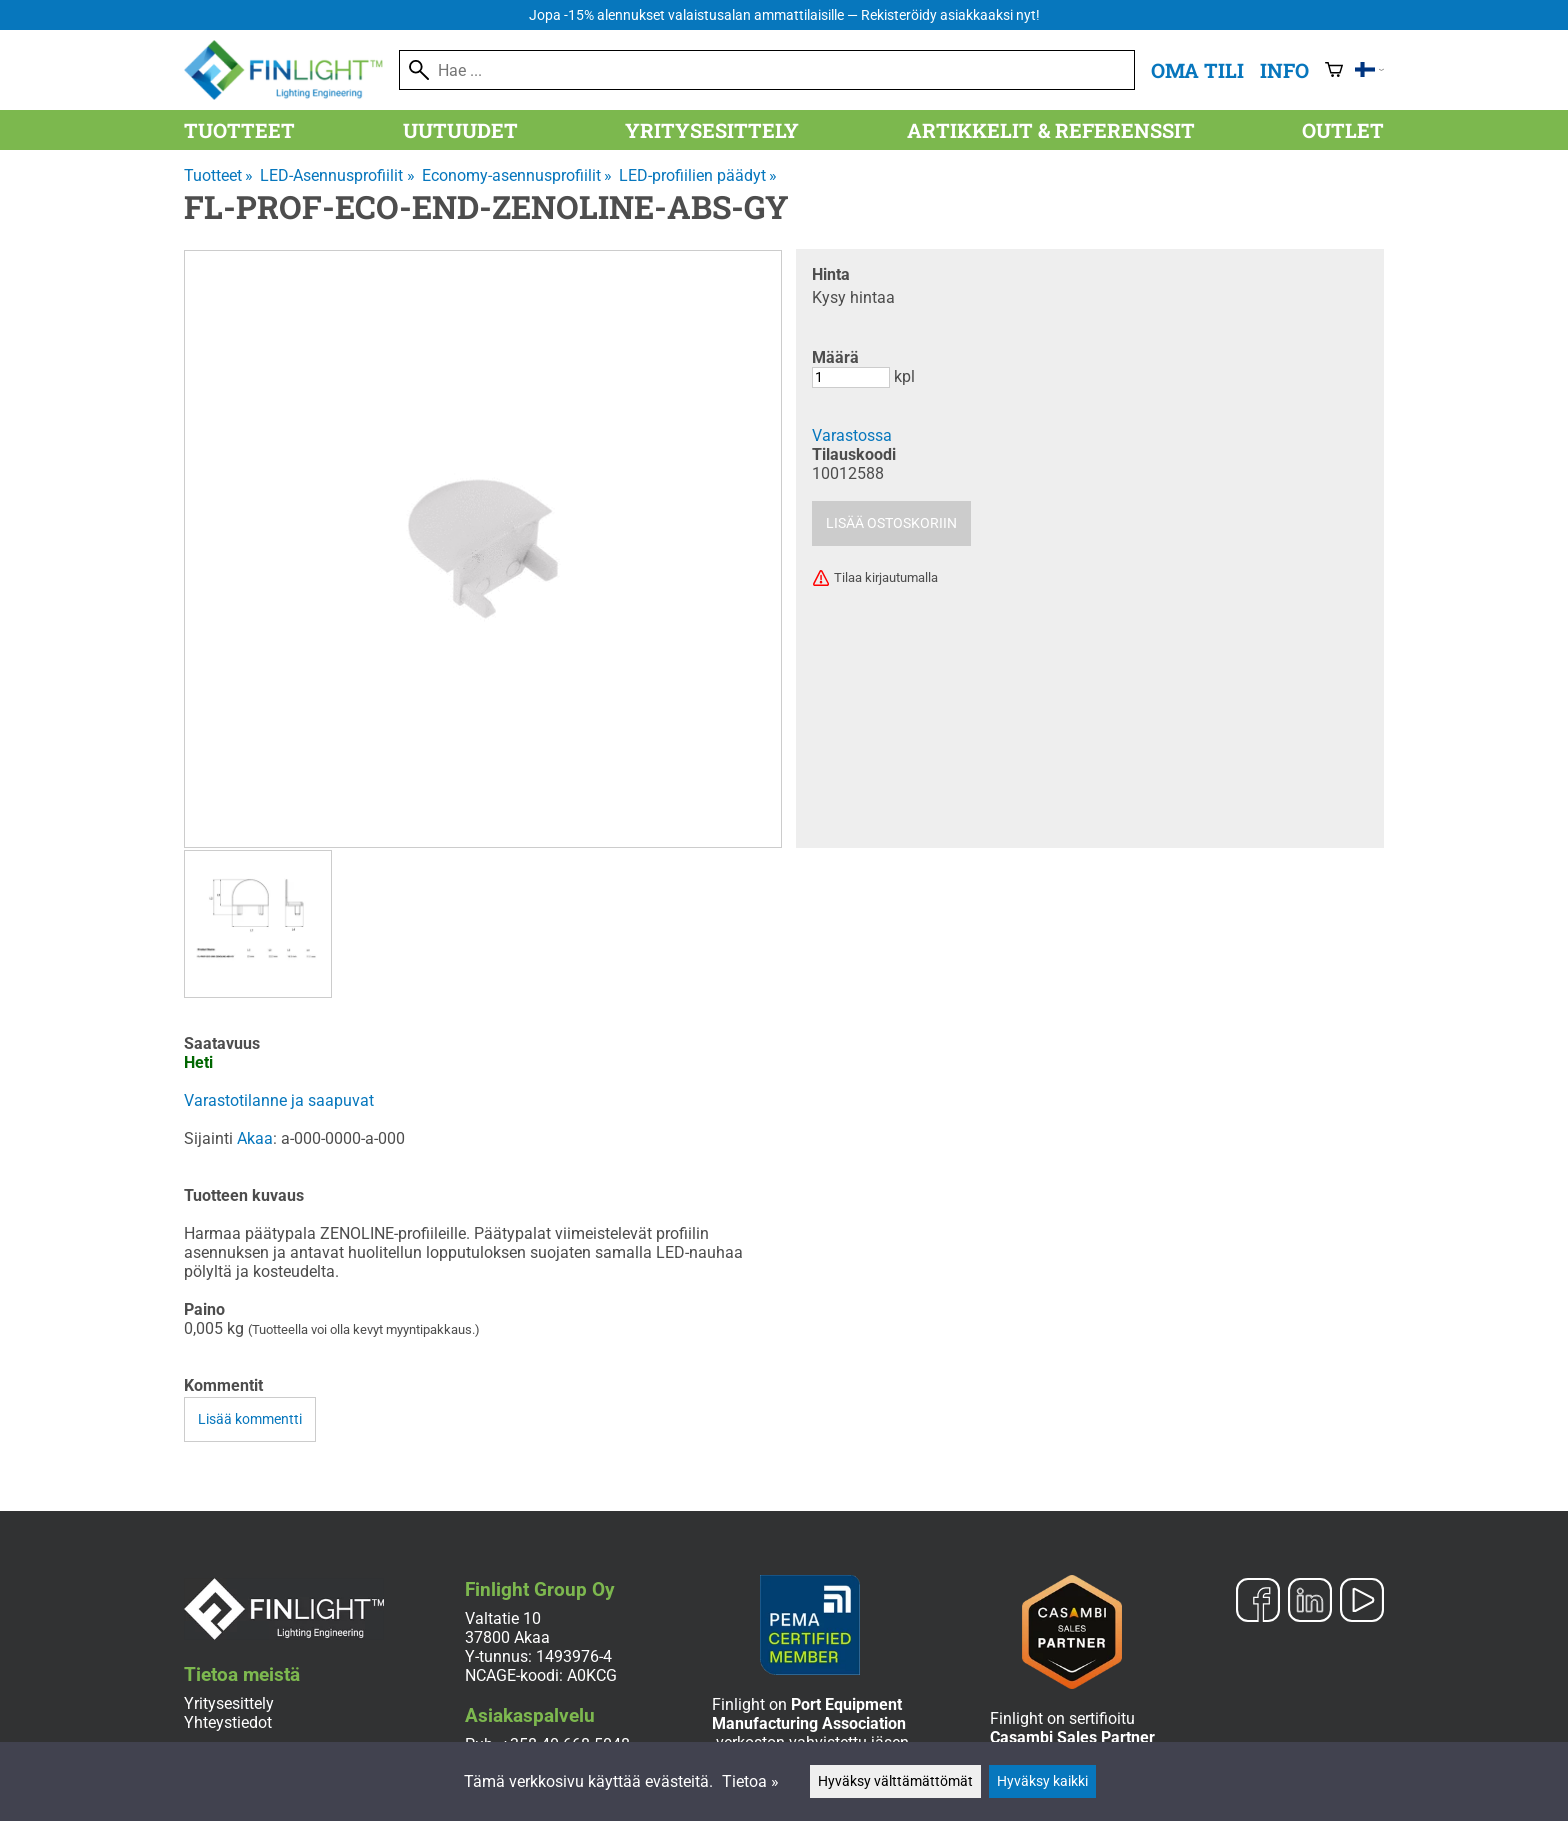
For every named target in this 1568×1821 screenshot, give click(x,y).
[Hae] (767, 70)
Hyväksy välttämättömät (895, 1781)
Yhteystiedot (228, 1722)
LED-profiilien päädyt (698, 175)
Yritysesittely (712, 130)
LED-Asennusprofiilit (337, 175)
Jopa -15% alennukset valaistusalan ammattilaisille (784, 15)
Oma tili (1197, 70)
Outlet (1343, 130)
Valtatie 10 (503, 1618)
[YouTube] (1362, 1602)
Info (1284, 70)
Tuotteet (239, 130)
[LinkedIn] (1310, 1602)
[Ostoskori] (1334, 70)
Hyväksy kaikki (1042, 1781)
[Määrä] (851, 377)
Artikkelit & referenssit (1051, 130)
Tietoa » (750, 1781)
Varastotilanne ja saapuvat (279, 1100)
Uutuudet (460, 130)
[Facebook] (1258, 1602)
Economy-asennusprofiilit (517, 175)
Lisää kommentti (250, 1419)
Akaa (255, 1138)
